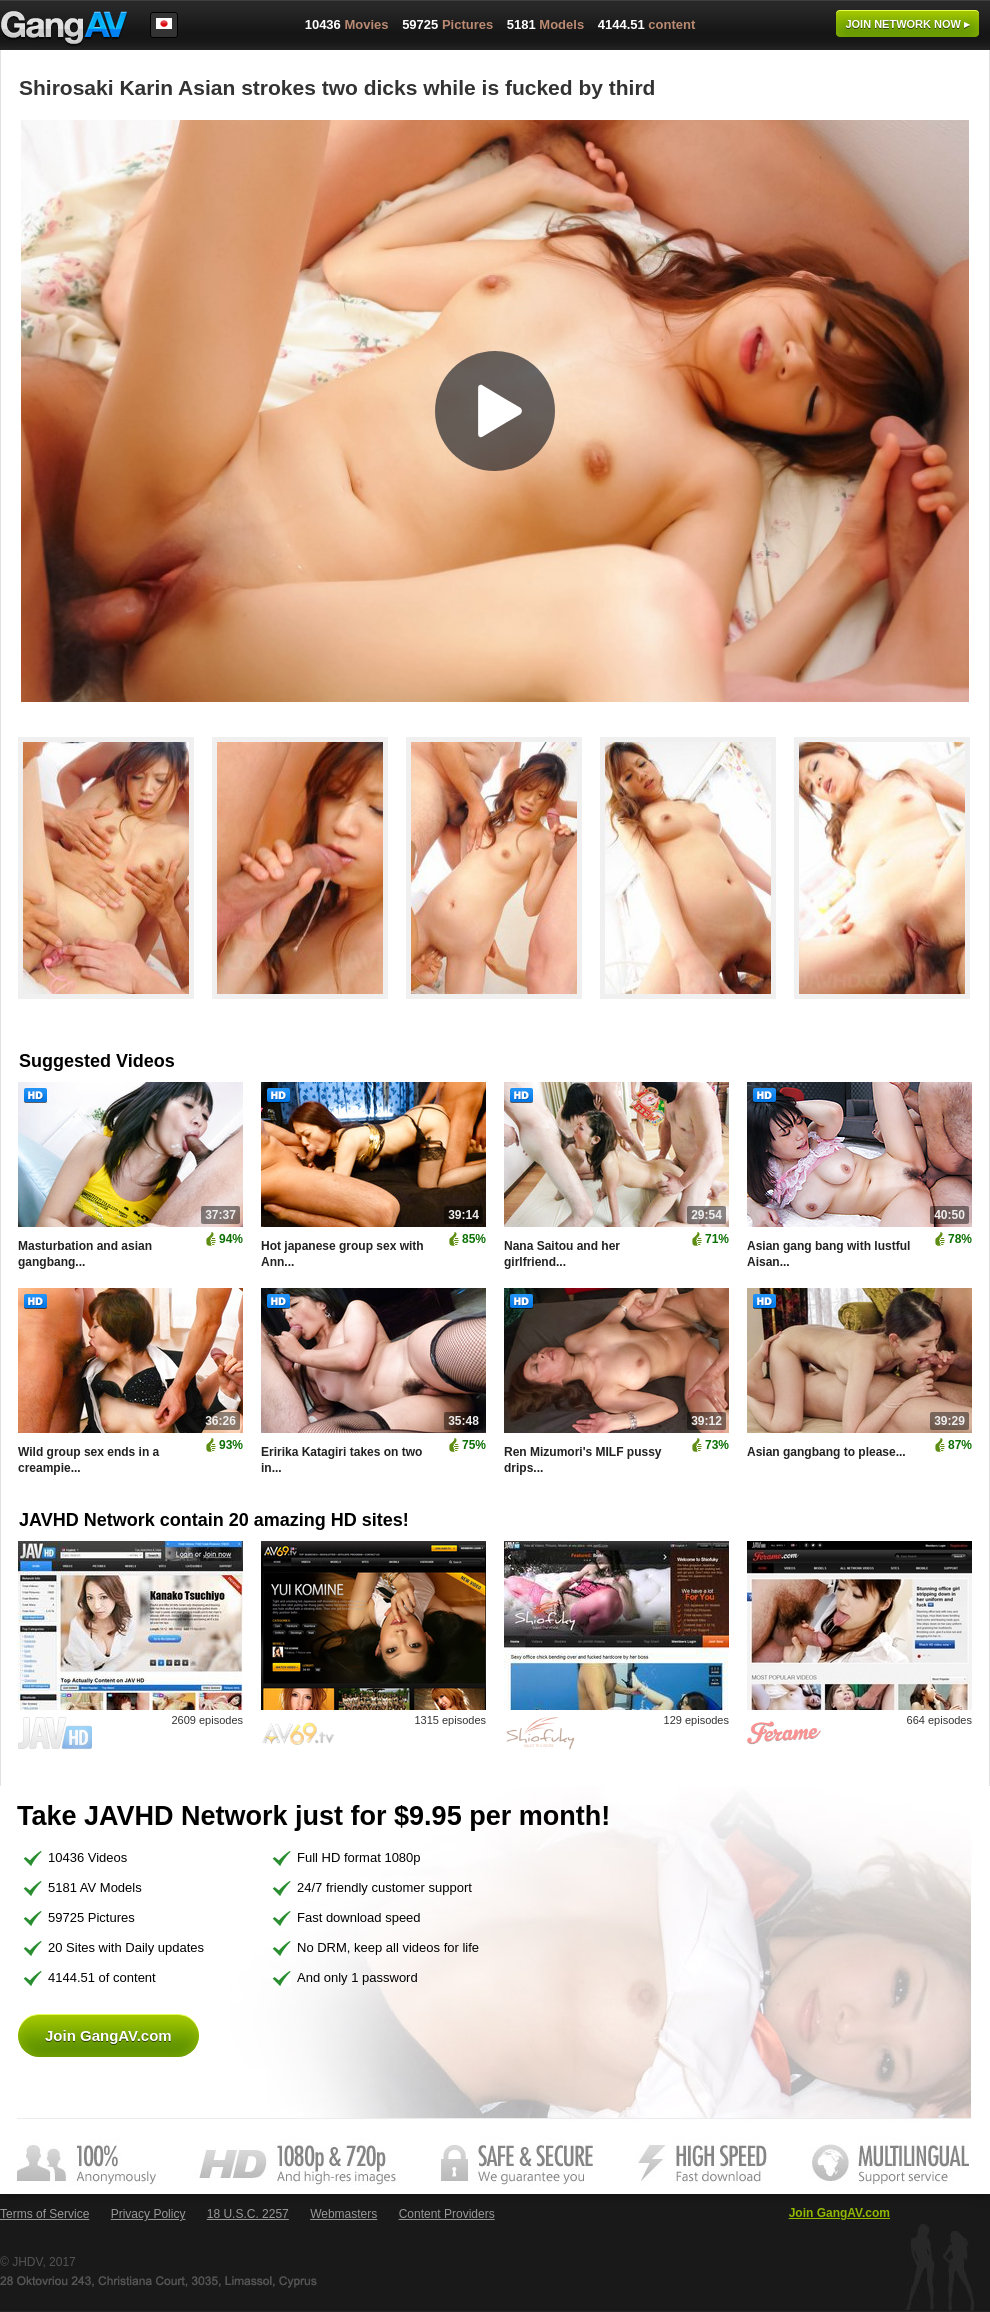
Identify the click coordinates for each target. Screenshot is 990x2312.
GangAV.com (64, 29)
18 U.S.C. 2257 (248, 2214)
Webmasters (343, 2214)
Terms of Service (44, 2214)
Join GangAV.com (108, 2035)
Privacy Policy (148, 2214)
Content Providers (447, 2214)
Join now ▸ (907, 24)
